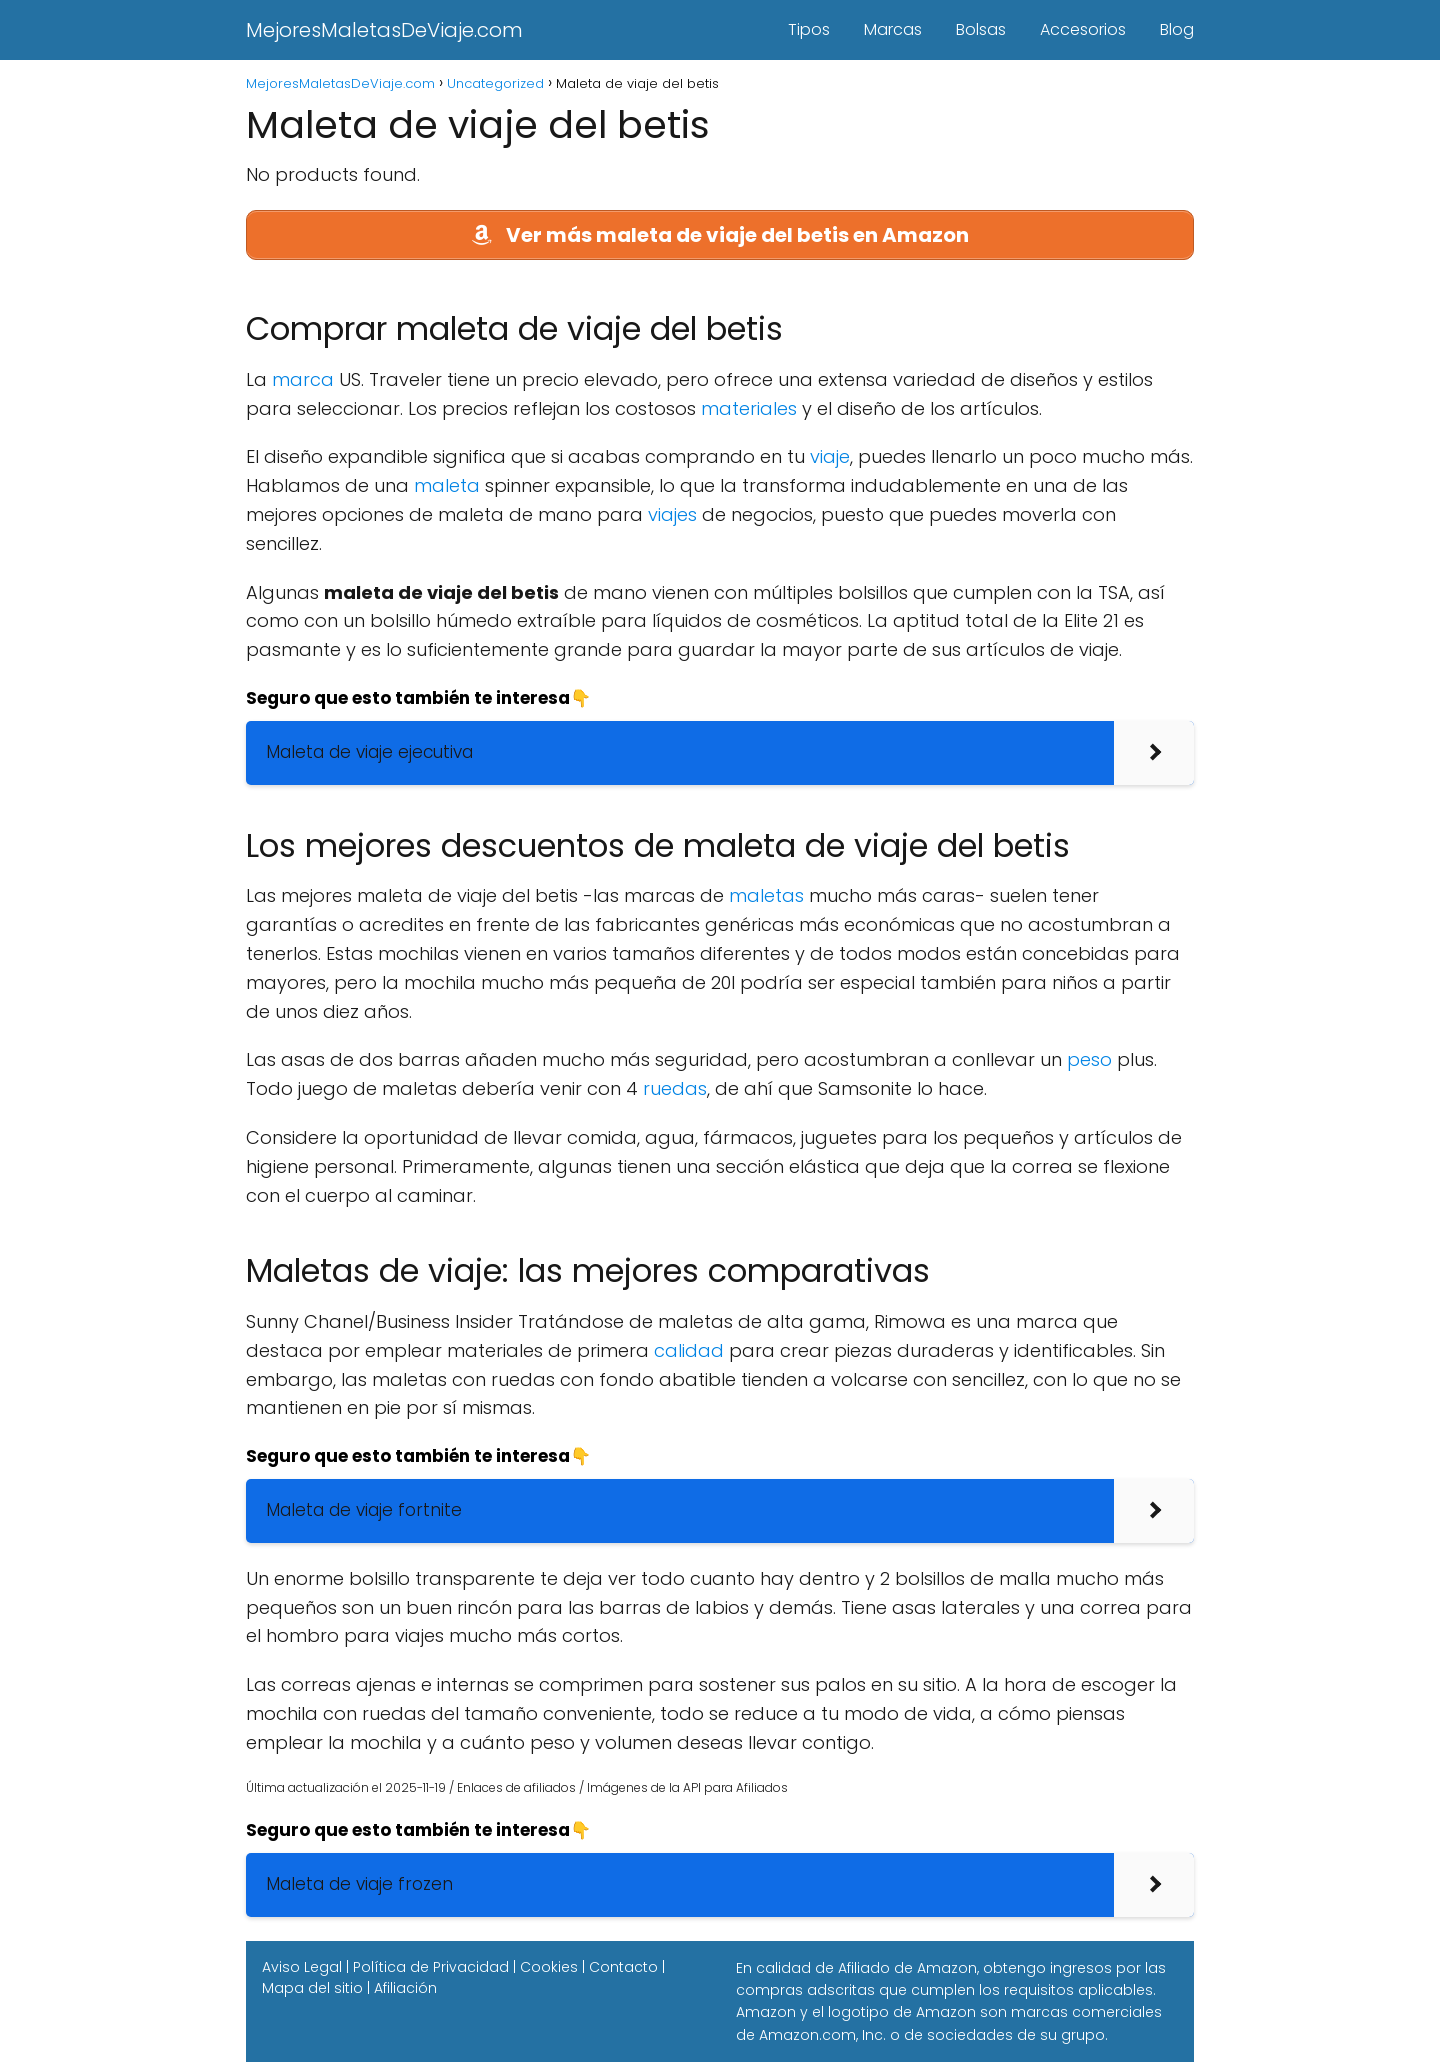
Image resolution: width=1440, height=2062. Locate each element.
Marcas (893, 29)
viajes (672, 514)
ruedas (675, 1088)
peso (1089, 1059)
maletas (766, 895)
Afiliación (405, 1988)
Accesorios (1083, 29)
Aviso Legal (302, 1967)
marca (303, 379)
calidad (689, 1350)
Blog (1177, 29)
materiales (749, 408)
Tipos (809, 29)
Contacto (623, 1967)
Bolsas (981, 29)
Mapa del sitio (312, 1988)
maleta (447, 485)
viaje (830, 456)
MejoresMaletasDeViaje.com (384, 30)
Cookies (549, 1967)
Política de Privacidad (431, 1967)
